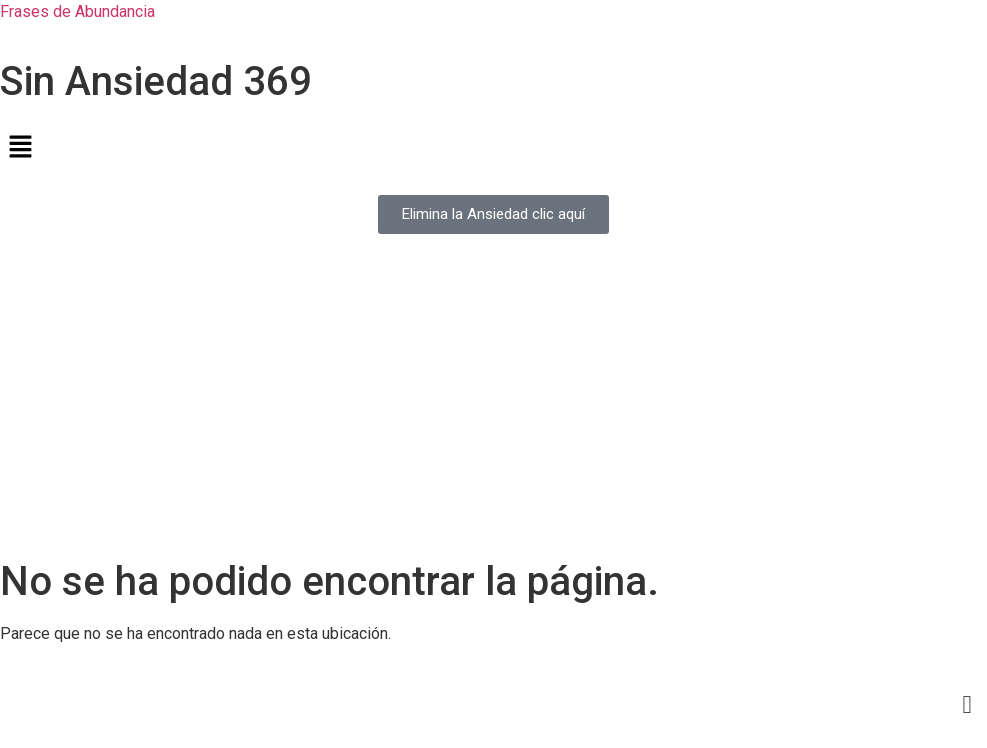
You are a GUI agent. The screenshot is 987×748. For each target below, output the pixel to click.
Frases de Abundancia (77, 11)
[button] (493, 148)
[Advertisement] (493, 408)
